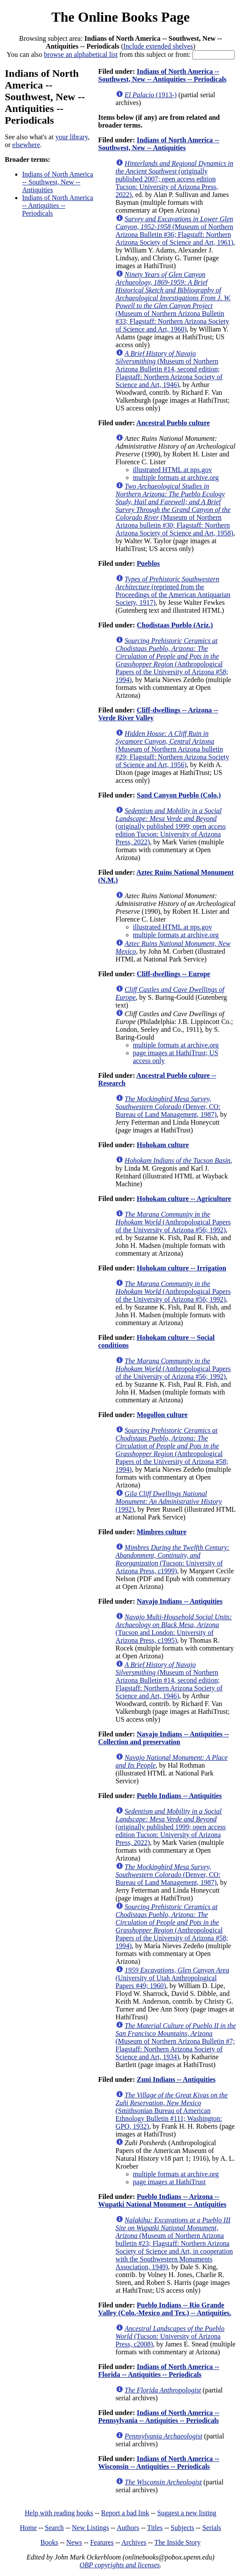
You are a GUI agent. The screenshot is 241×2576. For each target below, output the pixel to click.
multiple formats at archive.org (176, 477)
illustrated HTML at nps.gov (172, 469)
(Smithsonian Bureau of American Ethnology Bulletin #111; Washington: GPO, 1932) (172, 2110)
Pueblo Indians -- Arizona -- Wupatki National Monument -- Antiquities (162, 2200)
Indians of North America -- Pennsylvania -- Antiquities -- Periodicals (158, 2416)
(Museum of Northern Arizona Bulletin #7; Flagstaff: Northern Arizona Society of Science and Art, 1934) (176, 2041)
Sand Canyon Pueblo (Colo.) (179, 795)
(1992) (169, 1501)
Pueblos (148, 563)
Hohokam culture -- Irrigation (181, 1268)
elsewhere (26, 144)
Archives (134, 2542)
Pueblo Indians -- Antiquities (179, 1795)
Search (54, 2527)
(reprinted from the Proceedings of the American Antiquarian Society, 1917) (173, 590)
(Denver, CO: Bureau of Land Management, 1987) (168, 1106)
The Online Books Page (120, 17)
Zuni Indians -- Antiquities (176, 2079)
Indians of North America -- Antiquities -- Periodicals (57, 205)
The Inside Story (177, 2542)
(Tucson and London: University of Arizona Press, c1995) (174, 1628)
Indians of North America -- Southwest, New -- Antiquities (57, 182)
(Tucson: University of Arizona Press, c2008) (170, 2336)
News (74, 2542)
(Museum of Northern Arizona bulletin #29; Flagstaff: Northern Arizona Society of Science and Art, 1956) (172, 749)
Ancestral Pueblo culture (173, 423)
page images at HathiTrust (169, 2181)
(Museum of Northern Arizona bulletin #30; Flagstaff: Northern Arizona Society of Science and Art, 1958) (174, 509)
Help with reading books (59, 2513)
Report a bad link (125, 2513)
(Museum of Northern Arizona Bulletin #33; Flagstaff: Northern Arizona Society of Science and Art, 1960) (173, 302)
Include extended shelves (158, 46)
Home (28, 2527)
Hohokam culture (163, 1145)
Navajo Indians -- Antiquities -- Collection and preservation (163, 1738)
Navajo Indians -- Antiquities (179, 1601)
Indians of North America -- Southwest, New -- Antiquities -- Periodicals (162, 75)
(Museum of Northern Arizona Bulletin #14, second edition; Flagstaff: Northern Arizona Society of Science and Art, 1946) (169, 369)
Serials (211, 2527)
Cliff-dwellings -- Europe (173, 974)
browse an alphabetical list (80, 54)
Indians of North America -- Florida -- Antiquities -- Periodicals (158, 2370)
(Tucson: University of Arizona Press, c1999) (173, 1559)
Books (49, 2542)
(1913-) (151, 94)
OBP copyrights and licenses (119, 2565)
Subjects (182, 2527)
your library (71, 137)
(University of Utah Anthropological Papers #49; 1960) (172, 1977)
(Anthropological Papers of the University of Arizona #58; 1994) (172, 660)
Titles (155, 2527)
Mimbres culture (161, 1532)
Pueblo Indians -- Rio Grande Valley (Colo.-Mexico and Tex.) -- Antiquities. (164, 2309)
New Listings (90, 2527)
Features (102, 2542)
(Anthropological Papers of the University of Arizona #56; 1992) (173, 1222)
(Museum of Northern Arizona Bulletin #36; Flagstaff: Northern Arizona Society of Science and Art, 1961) (175, 230)
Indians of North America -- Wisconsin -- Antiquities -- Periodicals (158, 2462)
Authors (128, 2527)
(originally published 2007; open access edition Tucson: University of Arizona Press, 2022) (175, 179)
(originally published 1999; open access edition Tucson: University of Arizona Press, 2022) (171, 826)
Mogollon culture (162, 1414)
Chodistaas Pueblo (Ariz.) (175, 625)
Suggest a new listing (186, 2513)
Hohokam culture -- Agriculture (184, 1198)
